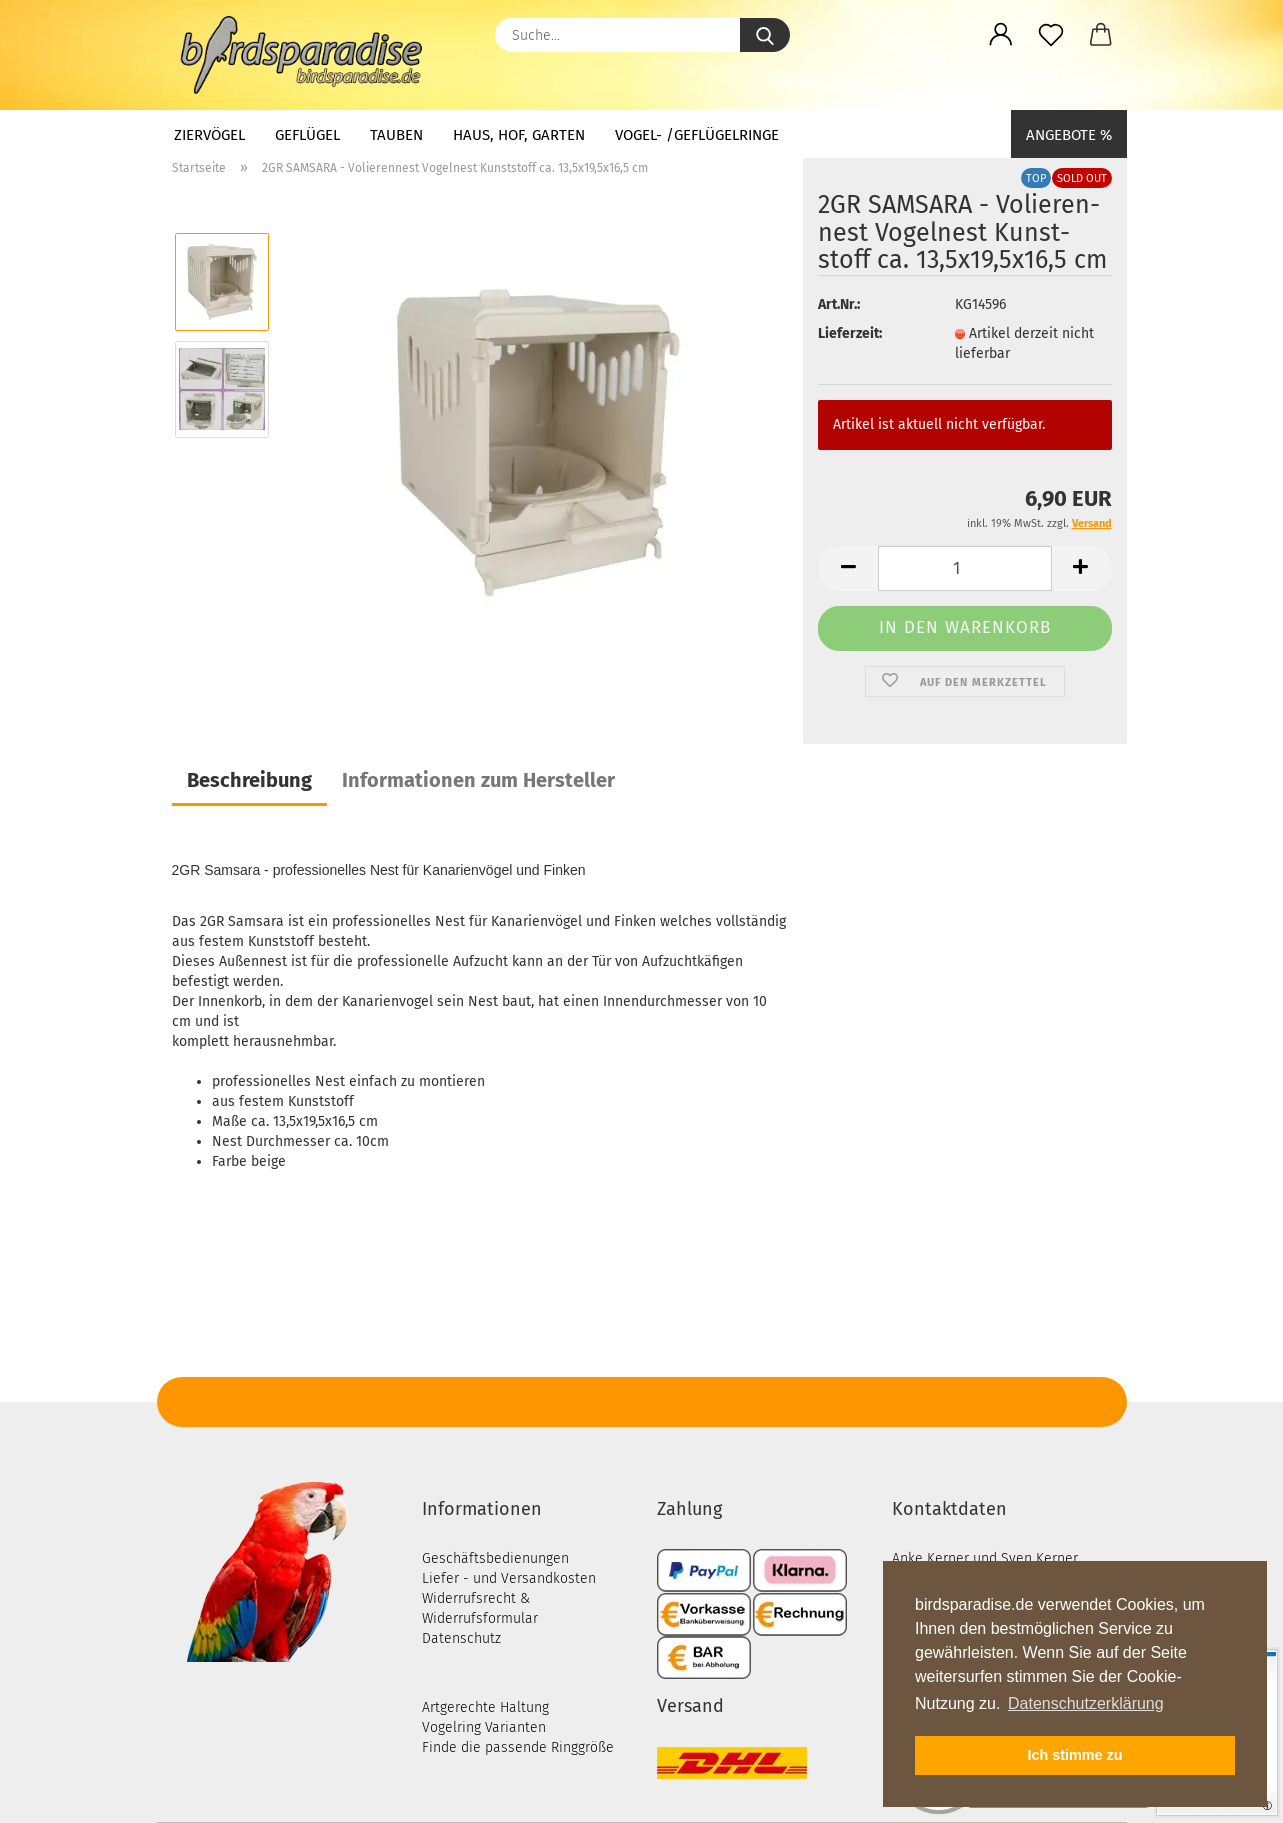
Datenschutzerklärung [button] (1086, 1703)
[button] (1001, 35)
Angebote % (1069, 135)
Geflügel (307, 135)
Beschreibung (249, 780)
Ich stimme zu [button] (1074, 1755)
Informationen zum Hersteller (478, 780)
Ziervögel (209, 135)
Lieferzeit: (850, 333)
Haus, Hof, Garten (519, 135)
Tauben (396, 135)
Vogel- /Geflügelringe (697, 135)
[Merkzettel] (1051, 35)
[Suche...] (765, 35)
